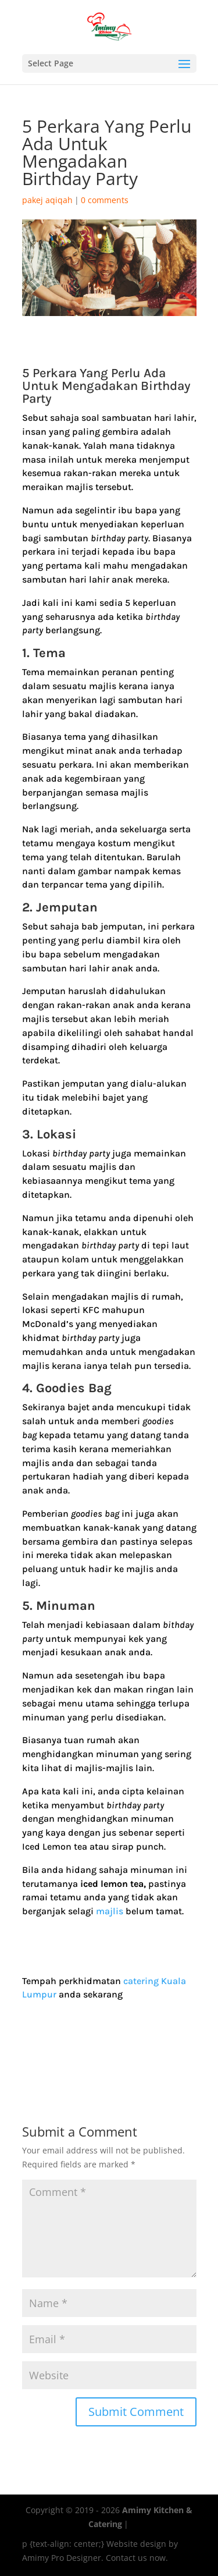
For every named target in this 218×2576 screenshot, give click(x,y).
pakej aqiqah (47, 199)
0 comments (104, 199)
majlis (109, 1911)
